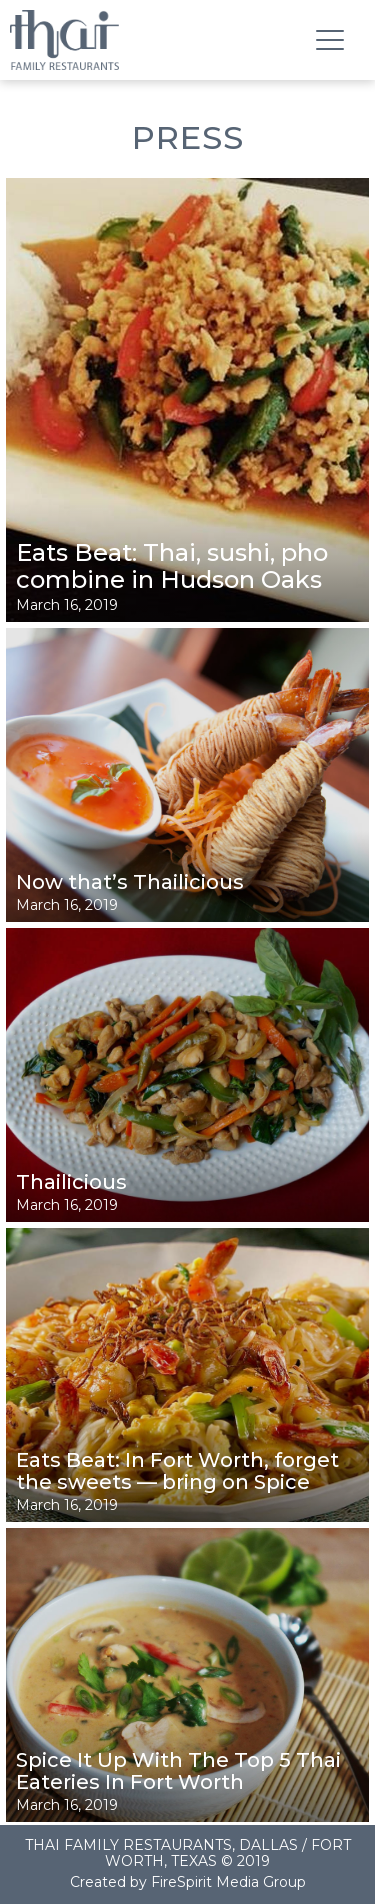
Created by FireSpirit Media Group (188, 1881)
